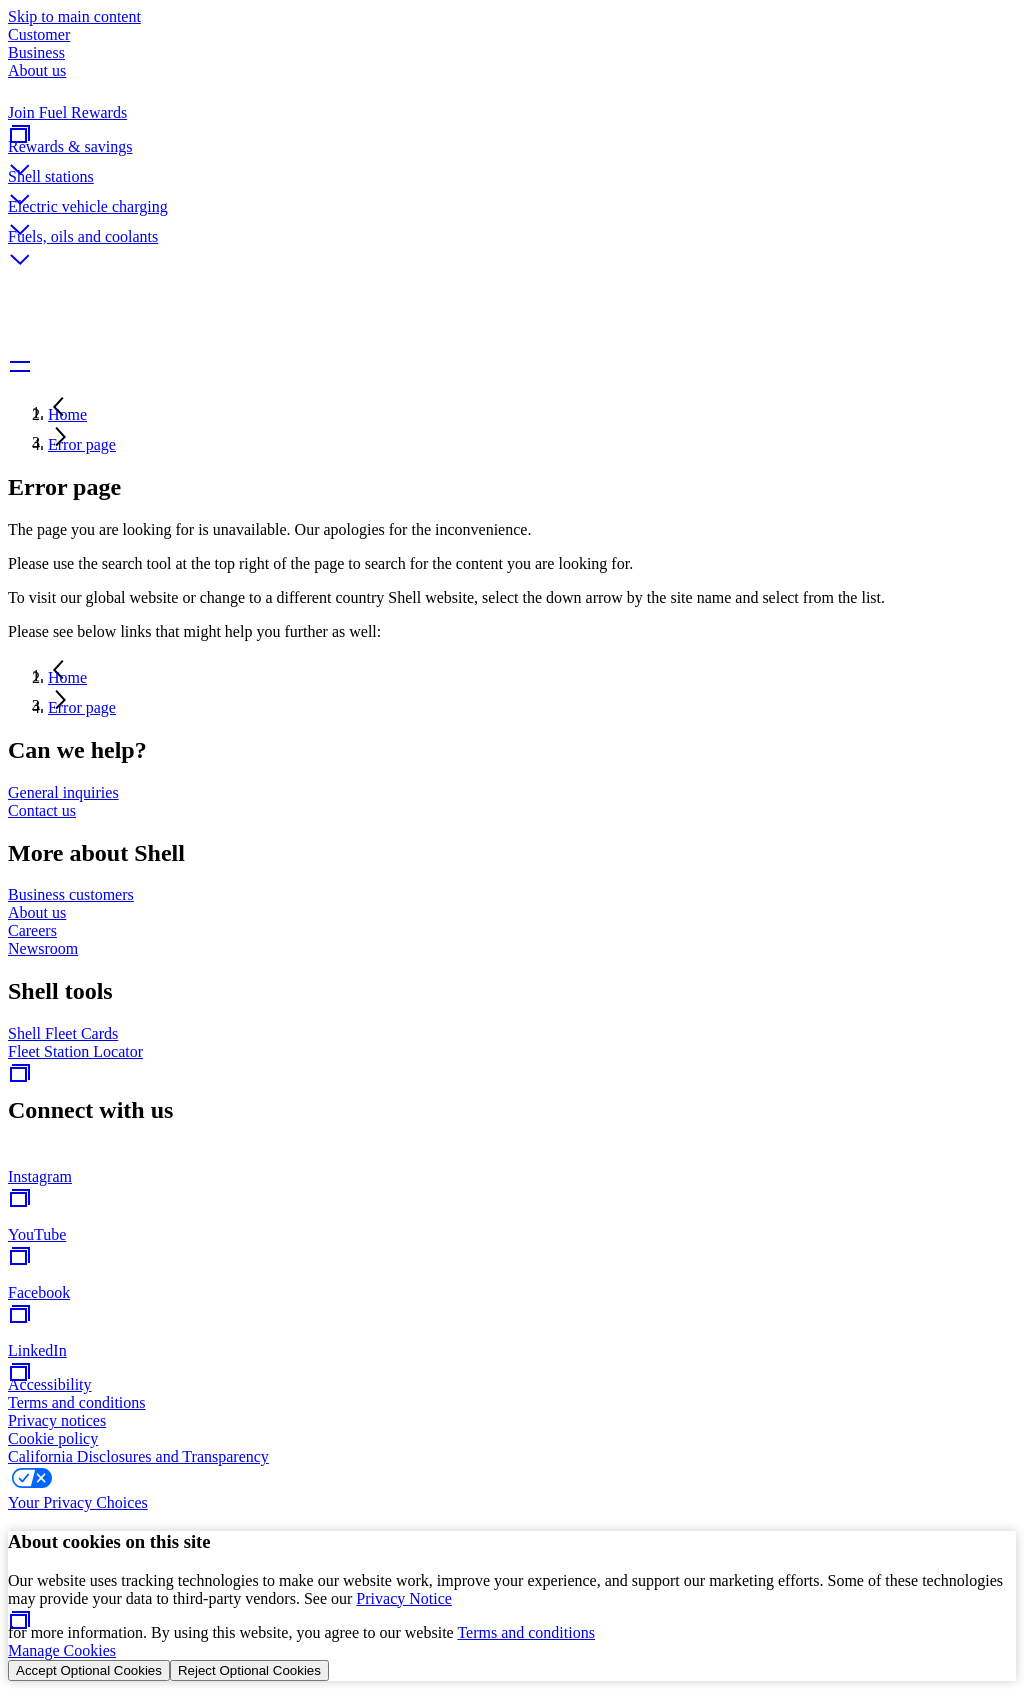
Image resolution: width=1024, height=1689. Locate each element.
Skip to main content (74, 16)
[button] (512, 153)
